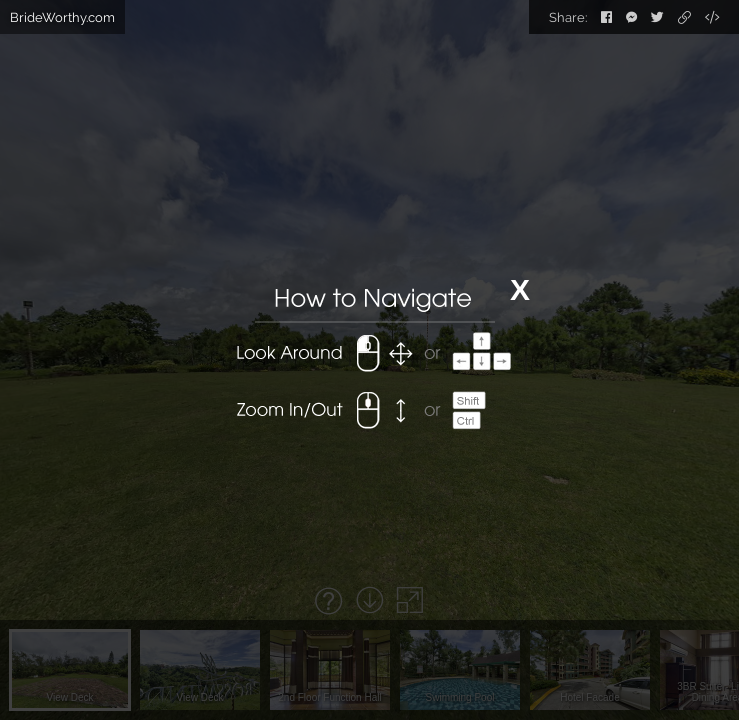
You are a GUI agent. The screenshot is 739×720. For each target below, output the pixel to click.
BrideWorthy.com (62, 17)
